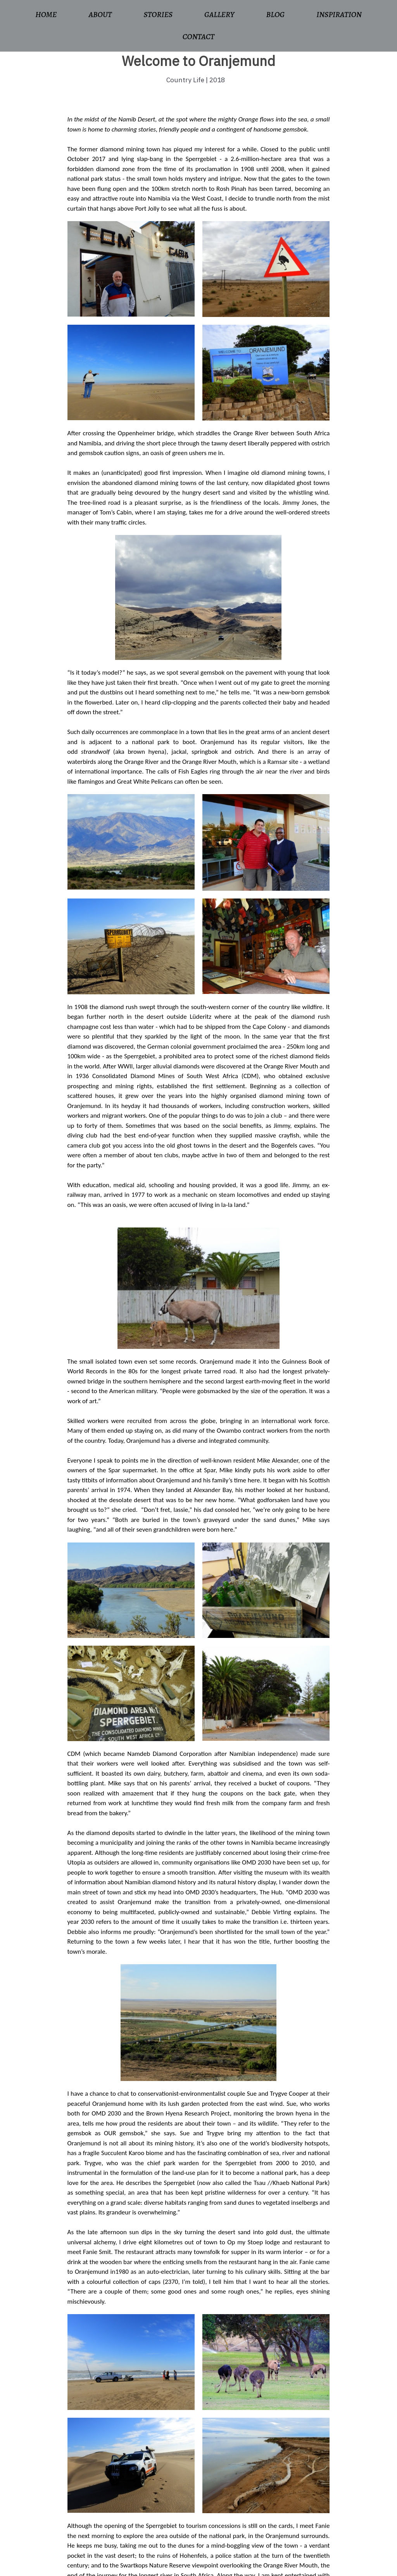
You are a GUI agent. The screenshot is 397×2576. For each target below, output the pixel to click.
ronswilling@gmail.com (315, 2495)
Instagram (295, 2516)
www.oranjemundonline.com (163, 2398)
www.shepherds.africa (148, 2379)
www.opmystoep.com (134, 2369)
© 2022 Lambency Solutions (37, 2566)
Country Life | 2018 (195, 79)
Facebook (296, 2506)
